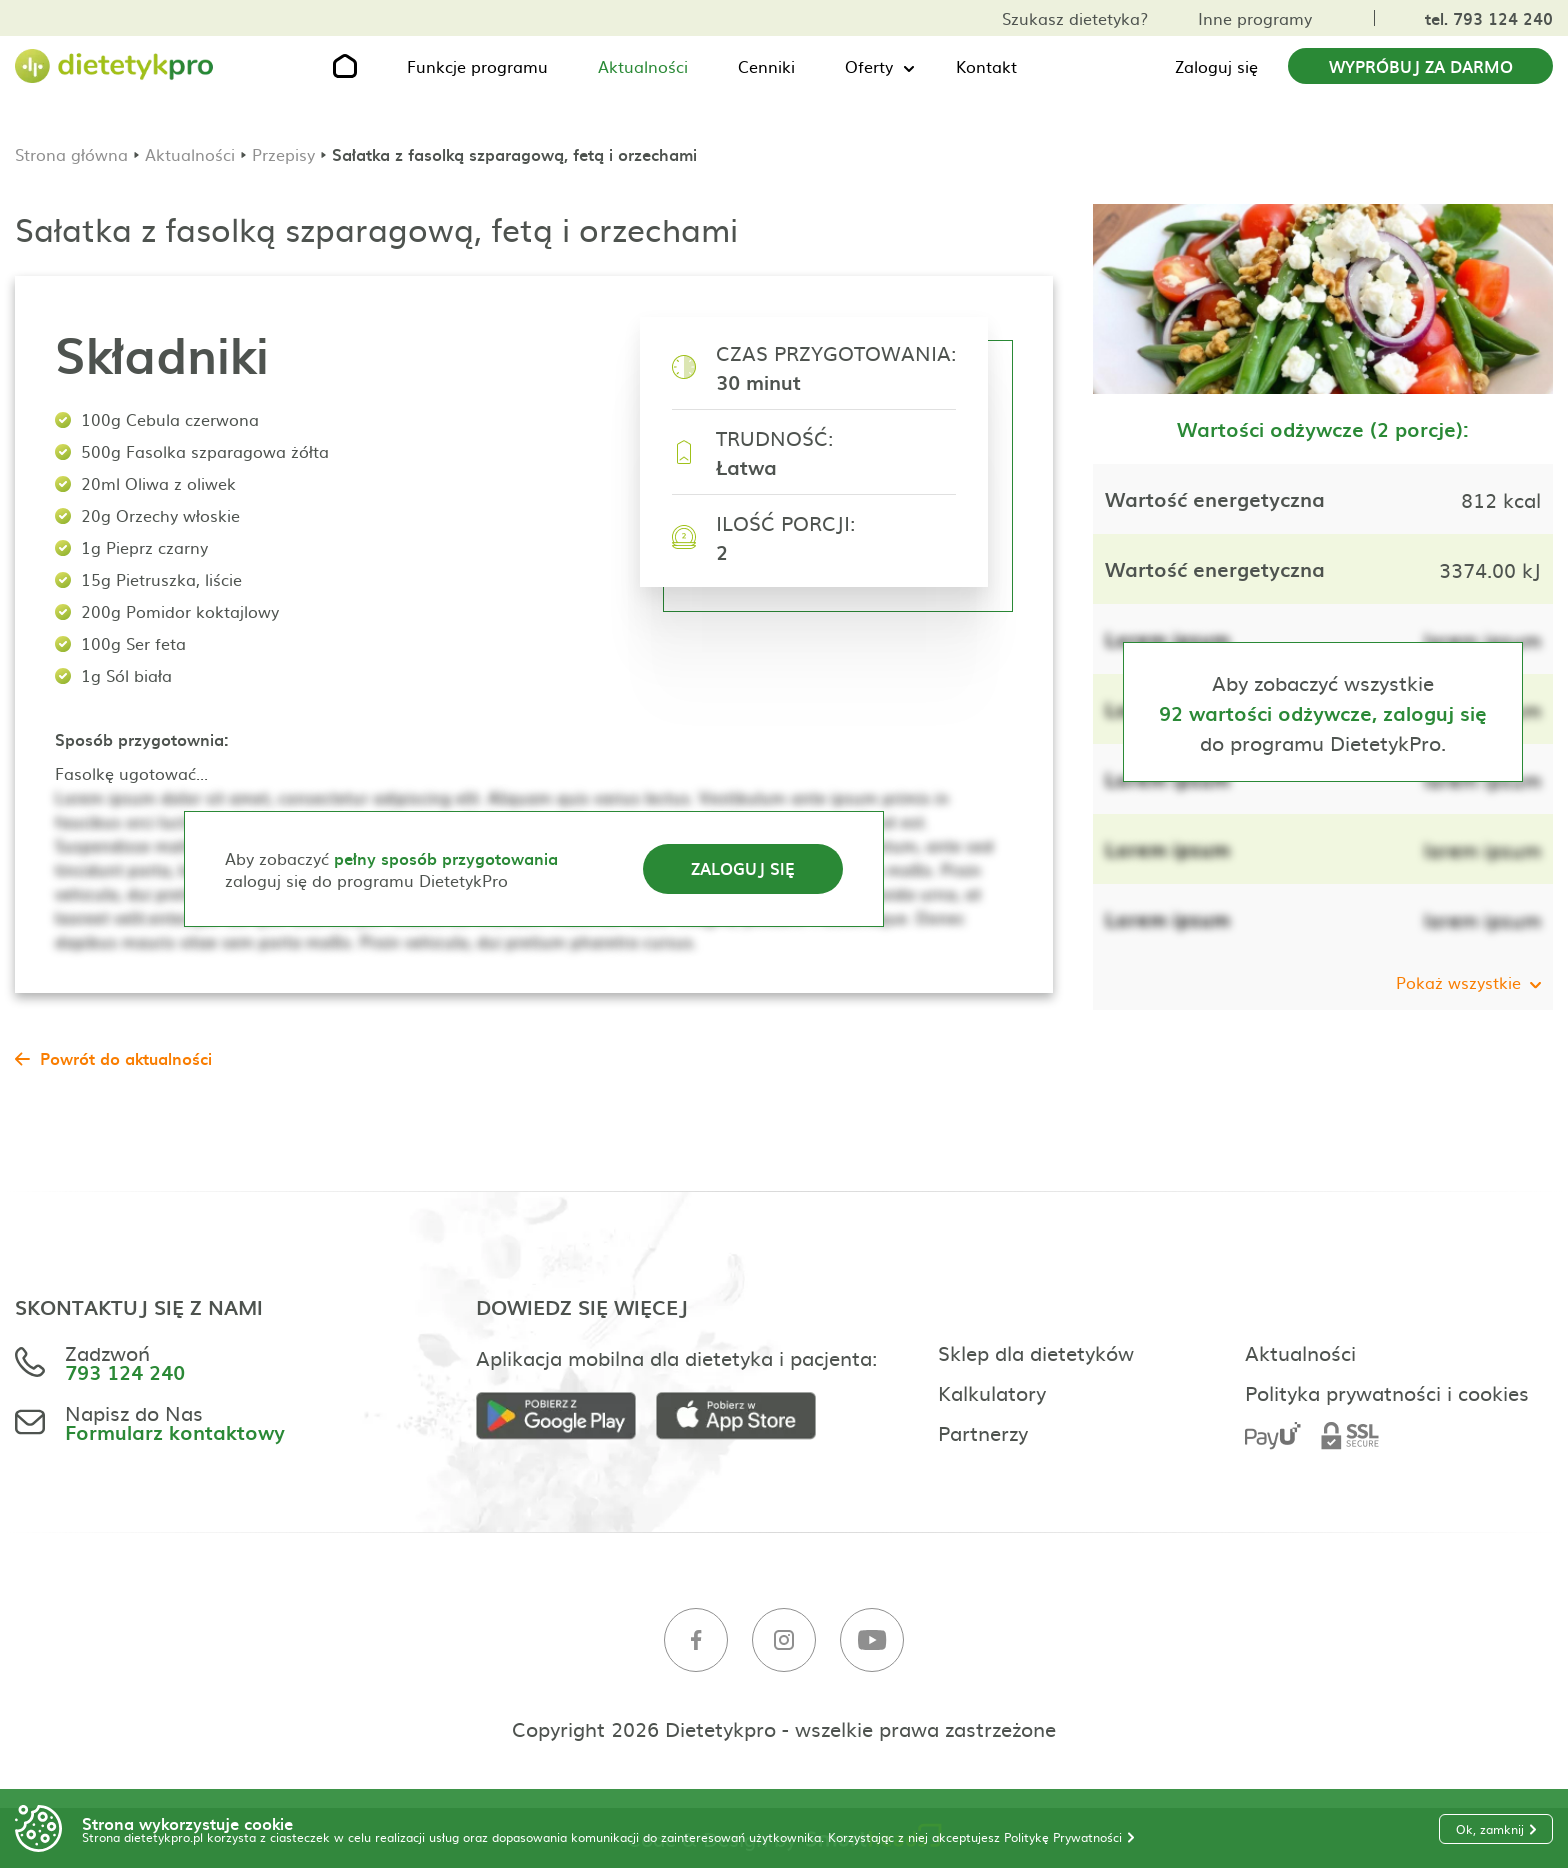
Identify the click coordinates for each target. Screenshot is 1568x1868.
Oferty (869, 66)
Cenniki (766, 66)
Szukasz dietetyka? (1075, 18)
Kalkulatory (992, 1392)
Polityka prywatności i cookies (1387, 1392)
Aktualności (643, 66)
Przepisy (283, 154)
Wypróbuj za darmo (1421, 66)
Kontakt (986, 66)
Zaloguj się (1216, 66)
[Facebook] (696, 1640)
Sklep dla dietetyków (1036, 1352)
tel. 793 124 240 (1489, 18)
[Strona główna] (115, 66)
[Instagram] (784, 1640)
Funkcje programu (477, 66)
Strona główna (71, 154)
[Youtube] (872, 1640)
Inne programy (1255, 18)
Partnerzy (983, 1432)
